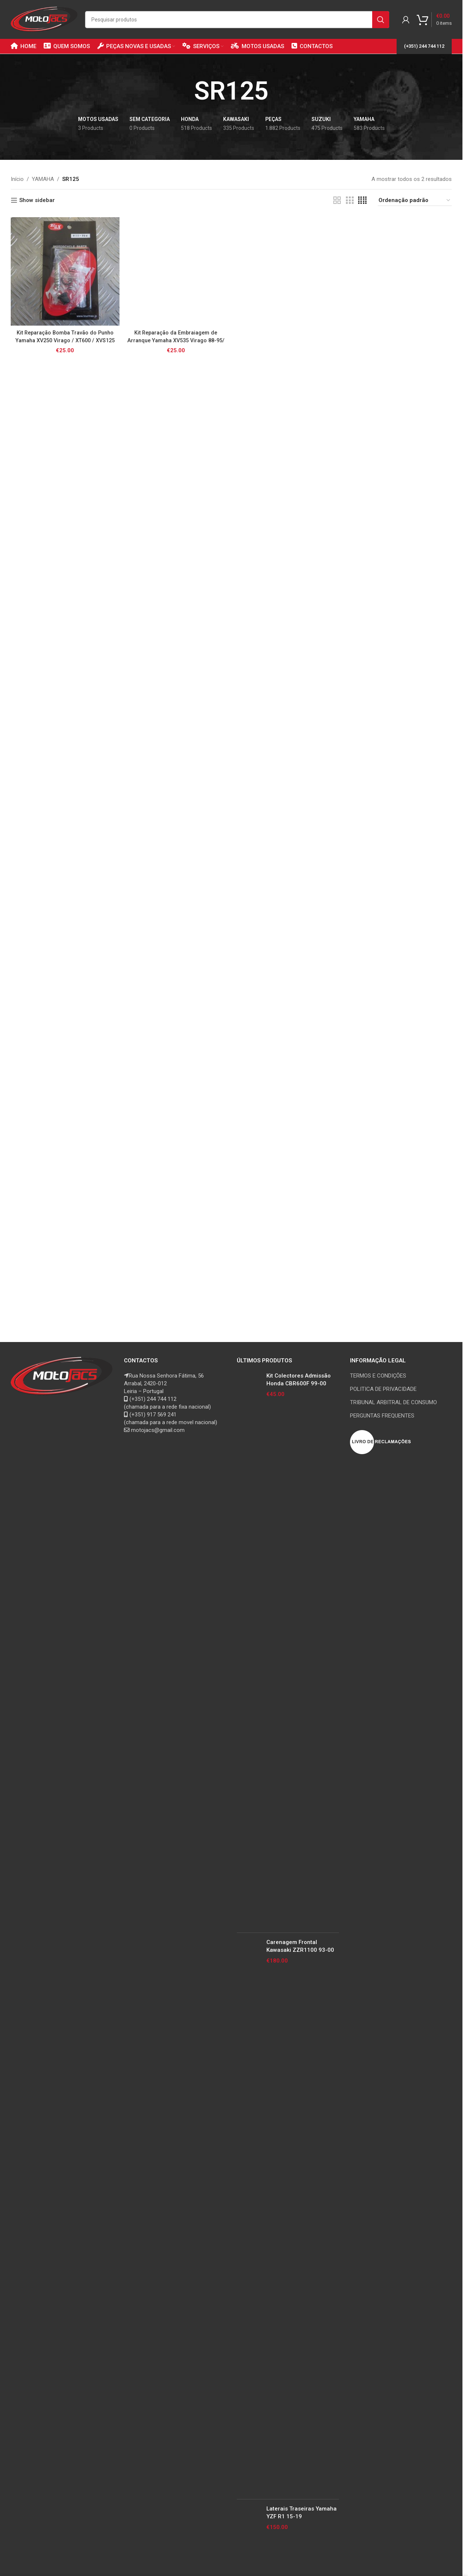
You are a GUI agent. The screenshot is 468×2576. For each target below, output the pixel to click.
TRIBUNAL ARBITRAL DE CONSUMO (393, 1402)
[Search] (237, 19)
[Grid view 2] (337, 200)
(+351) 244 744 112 (424, 46)
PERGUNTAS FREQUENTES (382, 1415)
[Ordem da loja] (415, 200)
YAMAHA (43, 179)
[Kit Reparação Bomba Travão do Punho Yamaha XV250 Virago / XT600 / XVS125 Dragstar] (65, 271)
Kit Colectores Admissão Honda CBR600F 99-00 (298, 1379)
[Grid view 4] (362, 200)
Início (17, 179)
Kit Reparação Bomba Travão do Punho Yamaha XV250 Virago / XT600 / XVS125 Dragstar (65, 340)
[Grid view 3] (349, 200)
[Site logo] (44, 19)
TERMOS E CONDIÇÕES (378, 1375)
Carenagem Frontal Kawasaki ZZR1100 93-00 (300, 1946)
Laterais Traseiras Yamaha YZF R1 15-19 (301, 2512)
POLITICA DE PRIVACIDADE (383, 1389)
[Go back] (185, 91)
